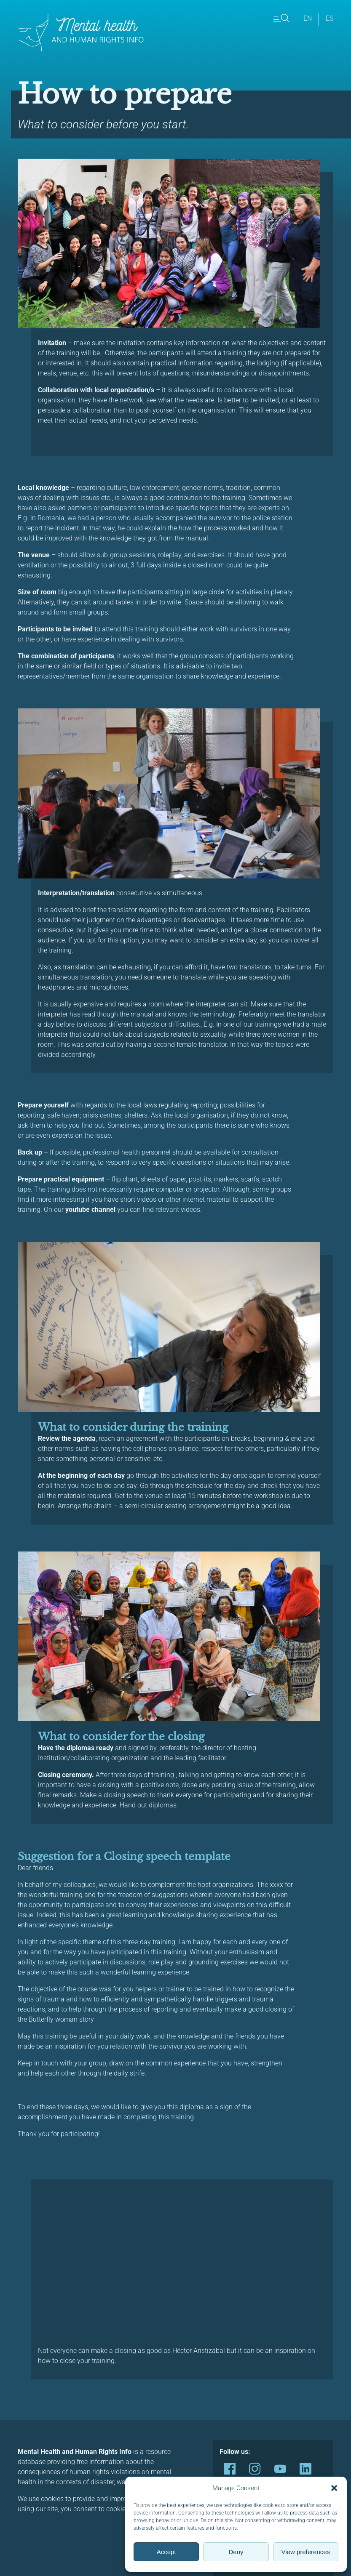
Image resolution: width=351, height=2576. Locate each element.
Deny (235, 2551)
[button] (334, 2488)
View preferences (305, 2551)
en (307, 18)
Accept (166, 2551)
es (329, 18)
